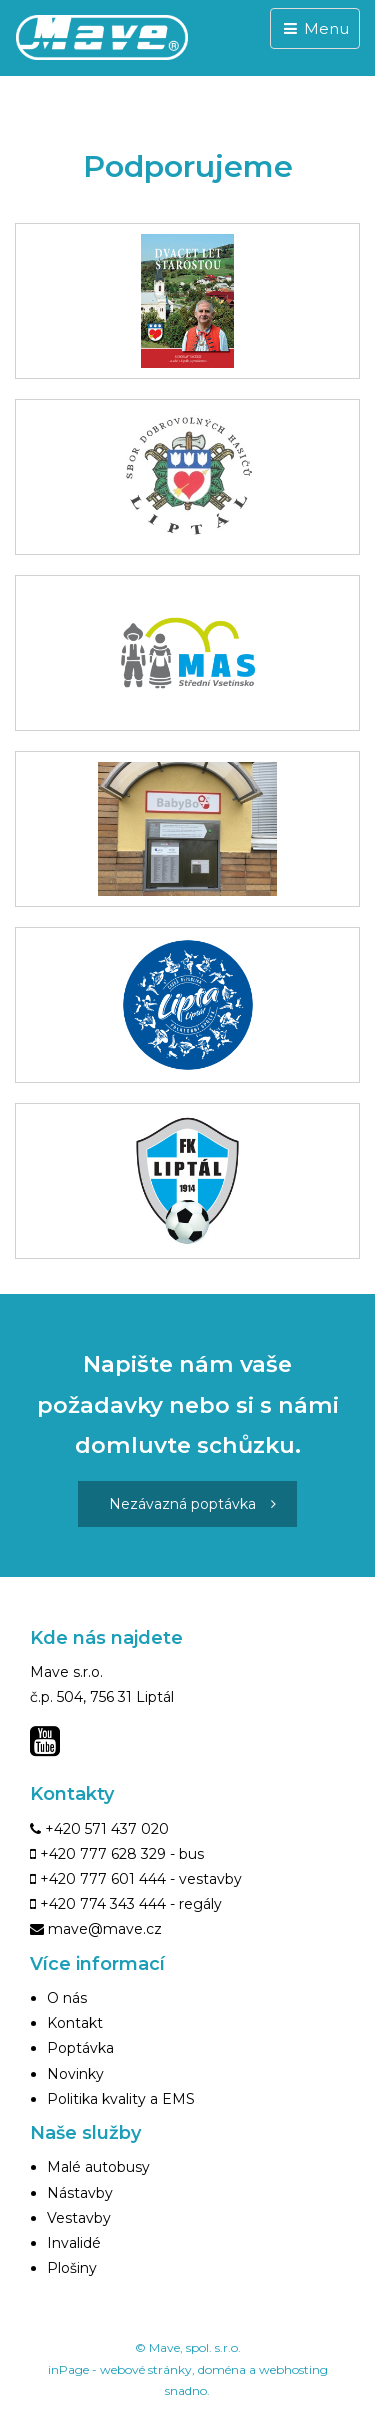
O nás (67, 1998)
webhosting (293, 2369)
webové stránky (146, 2369)
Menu (315, 28)
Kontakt (75, 2023)
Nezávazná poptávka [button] (192, 1504)
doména (222, 2369)
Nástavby (80, 2193)
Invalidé (74, 2243)
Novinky (75, 2074)
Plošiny (72, 2268)
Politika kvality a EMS (121, 2099)
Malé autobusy (98, 2167)
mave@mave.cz (105, 1929)
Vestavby (79, 2218)
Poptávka (80, 2048)
